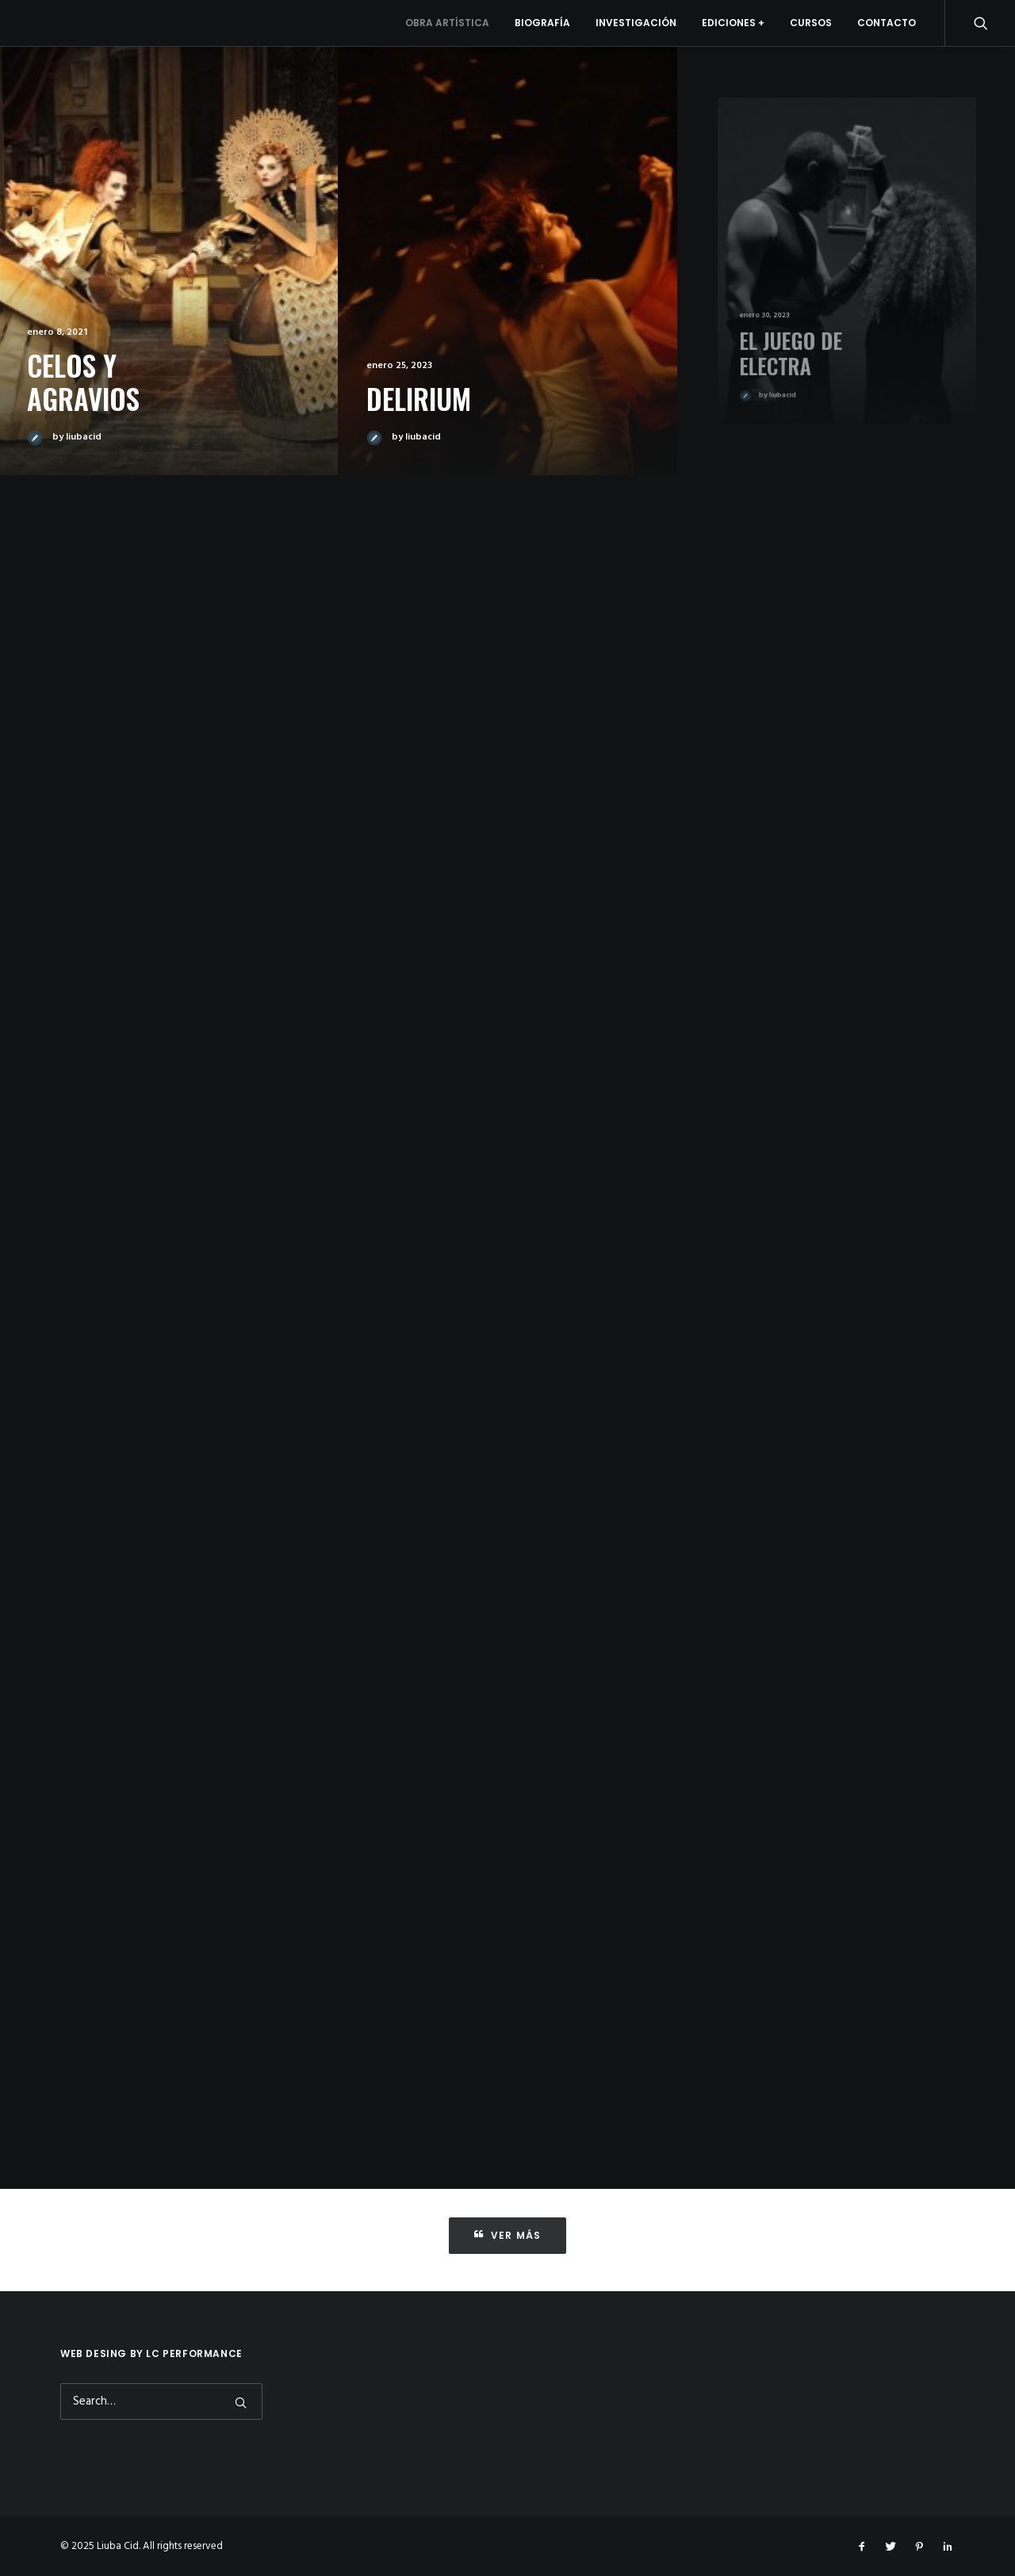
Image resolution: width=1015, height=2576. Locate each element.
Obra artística (447, 22)
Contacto (886, 22)
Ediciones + (733, 22)
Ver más (508, 2235)
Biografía (542, 22)
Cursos (811, 22)
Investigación (636, 22)
